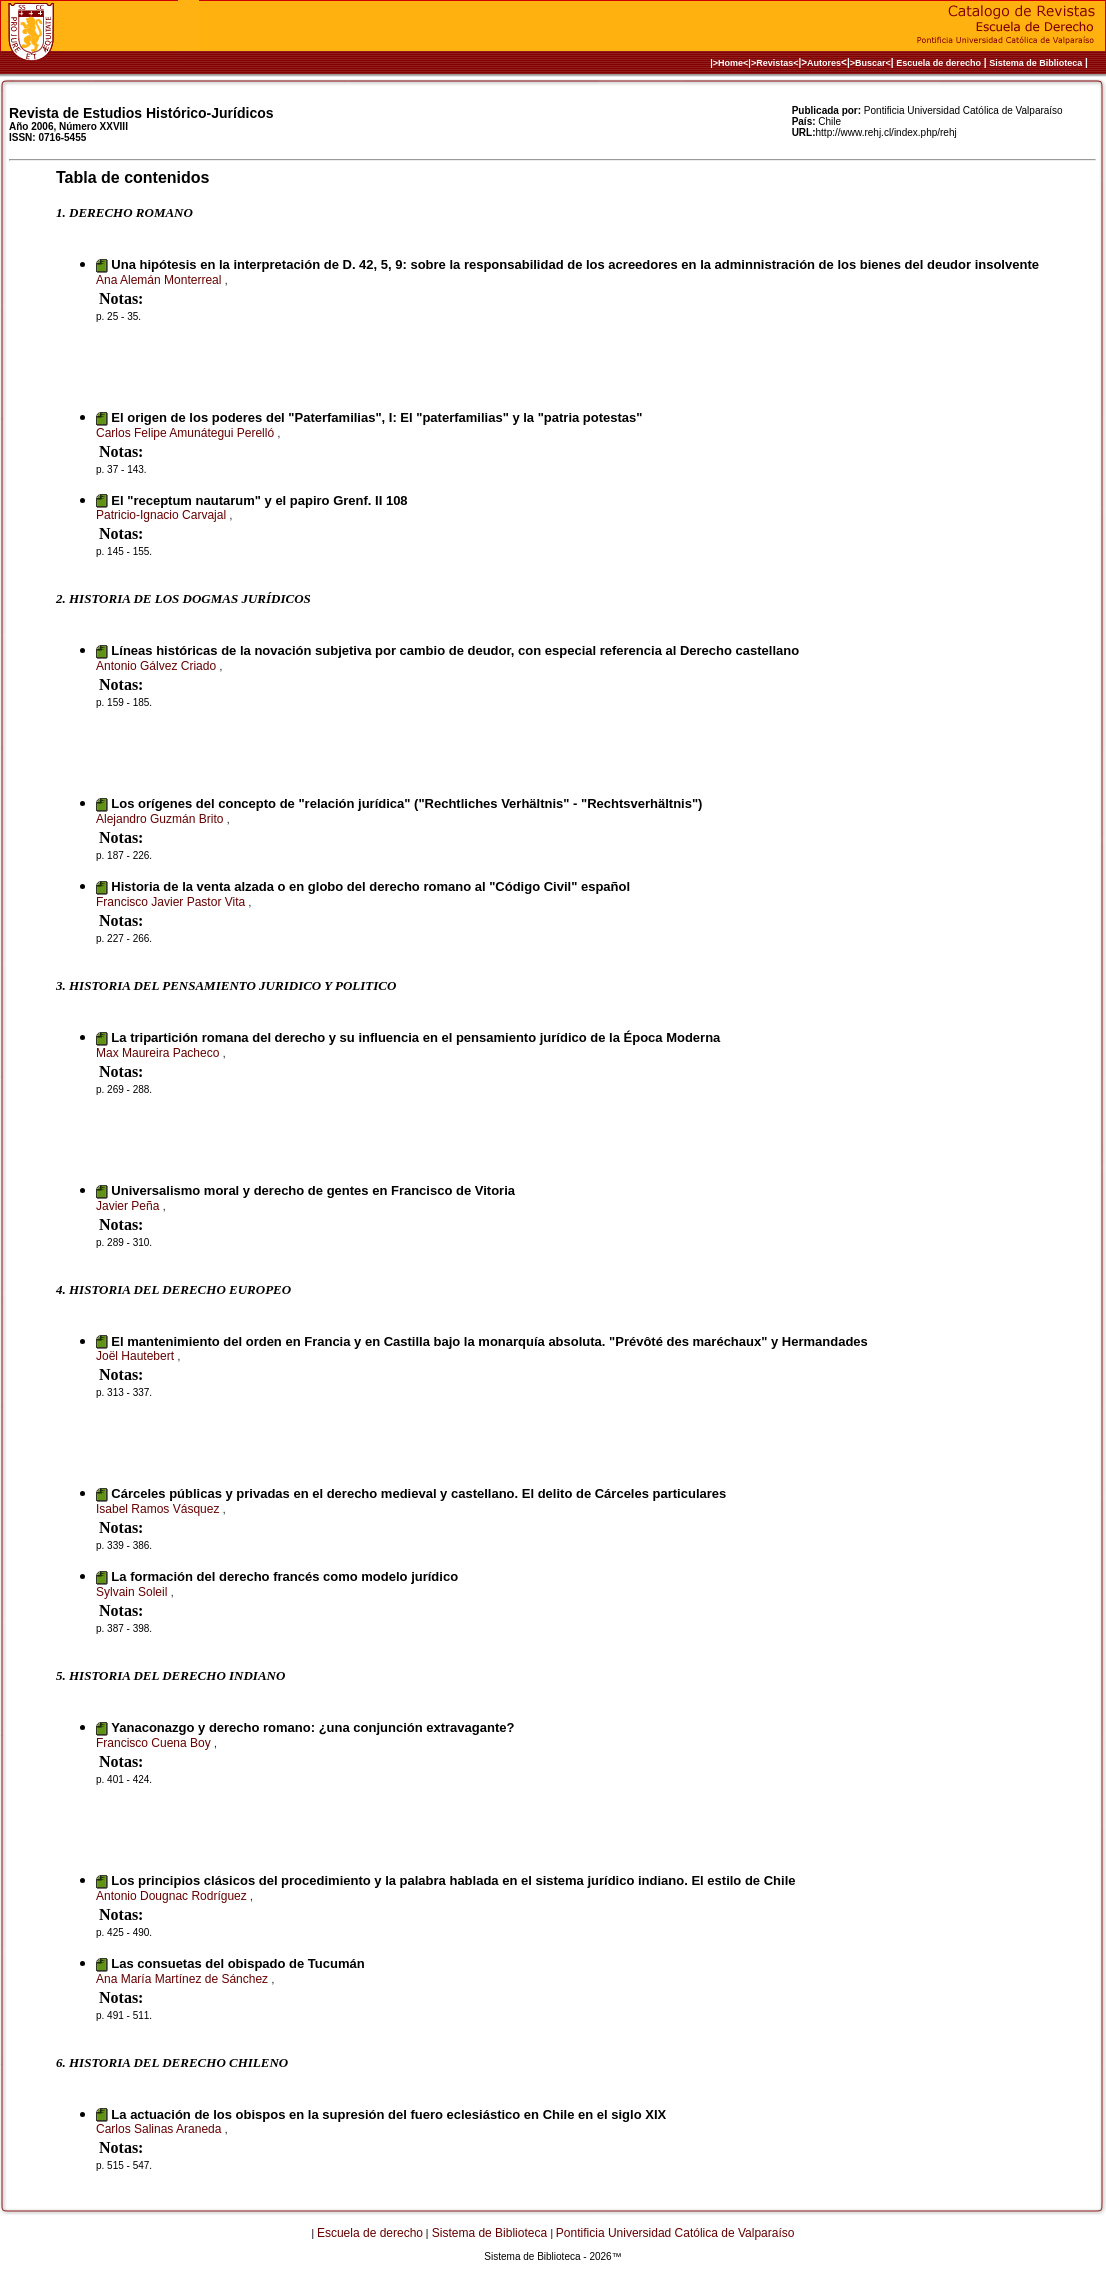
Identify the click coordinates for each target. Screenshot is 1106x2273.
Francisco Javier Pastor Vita (172, 902)
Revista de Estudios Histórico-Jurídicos (141, 113)
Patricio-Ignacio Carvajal (162, 515)
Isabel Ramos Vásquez (159, 1509)
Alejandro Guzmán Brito (161, 819)
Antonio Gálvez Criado (157, 666)
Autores (824, 63)
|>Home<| (730, 63)
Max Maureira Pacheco (159, 1053)
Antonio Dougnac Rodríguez (173, 1896)
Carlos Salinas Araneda (160, 2129)
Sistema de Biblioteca (1035, 63)
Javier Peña (129, 1206)
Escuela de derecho (938, 63)
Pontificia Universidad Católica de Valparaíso (675, 2233)
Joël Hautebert (136, 1356)
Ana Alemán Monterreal (160, 280)
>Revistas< (775, 63)
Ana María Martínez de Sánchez (183, 1979)
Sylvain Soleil (133, 1592)
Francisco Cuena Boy (155, 1743)
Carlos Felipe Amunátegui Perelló (186, 433)
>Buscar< (870, 63)
